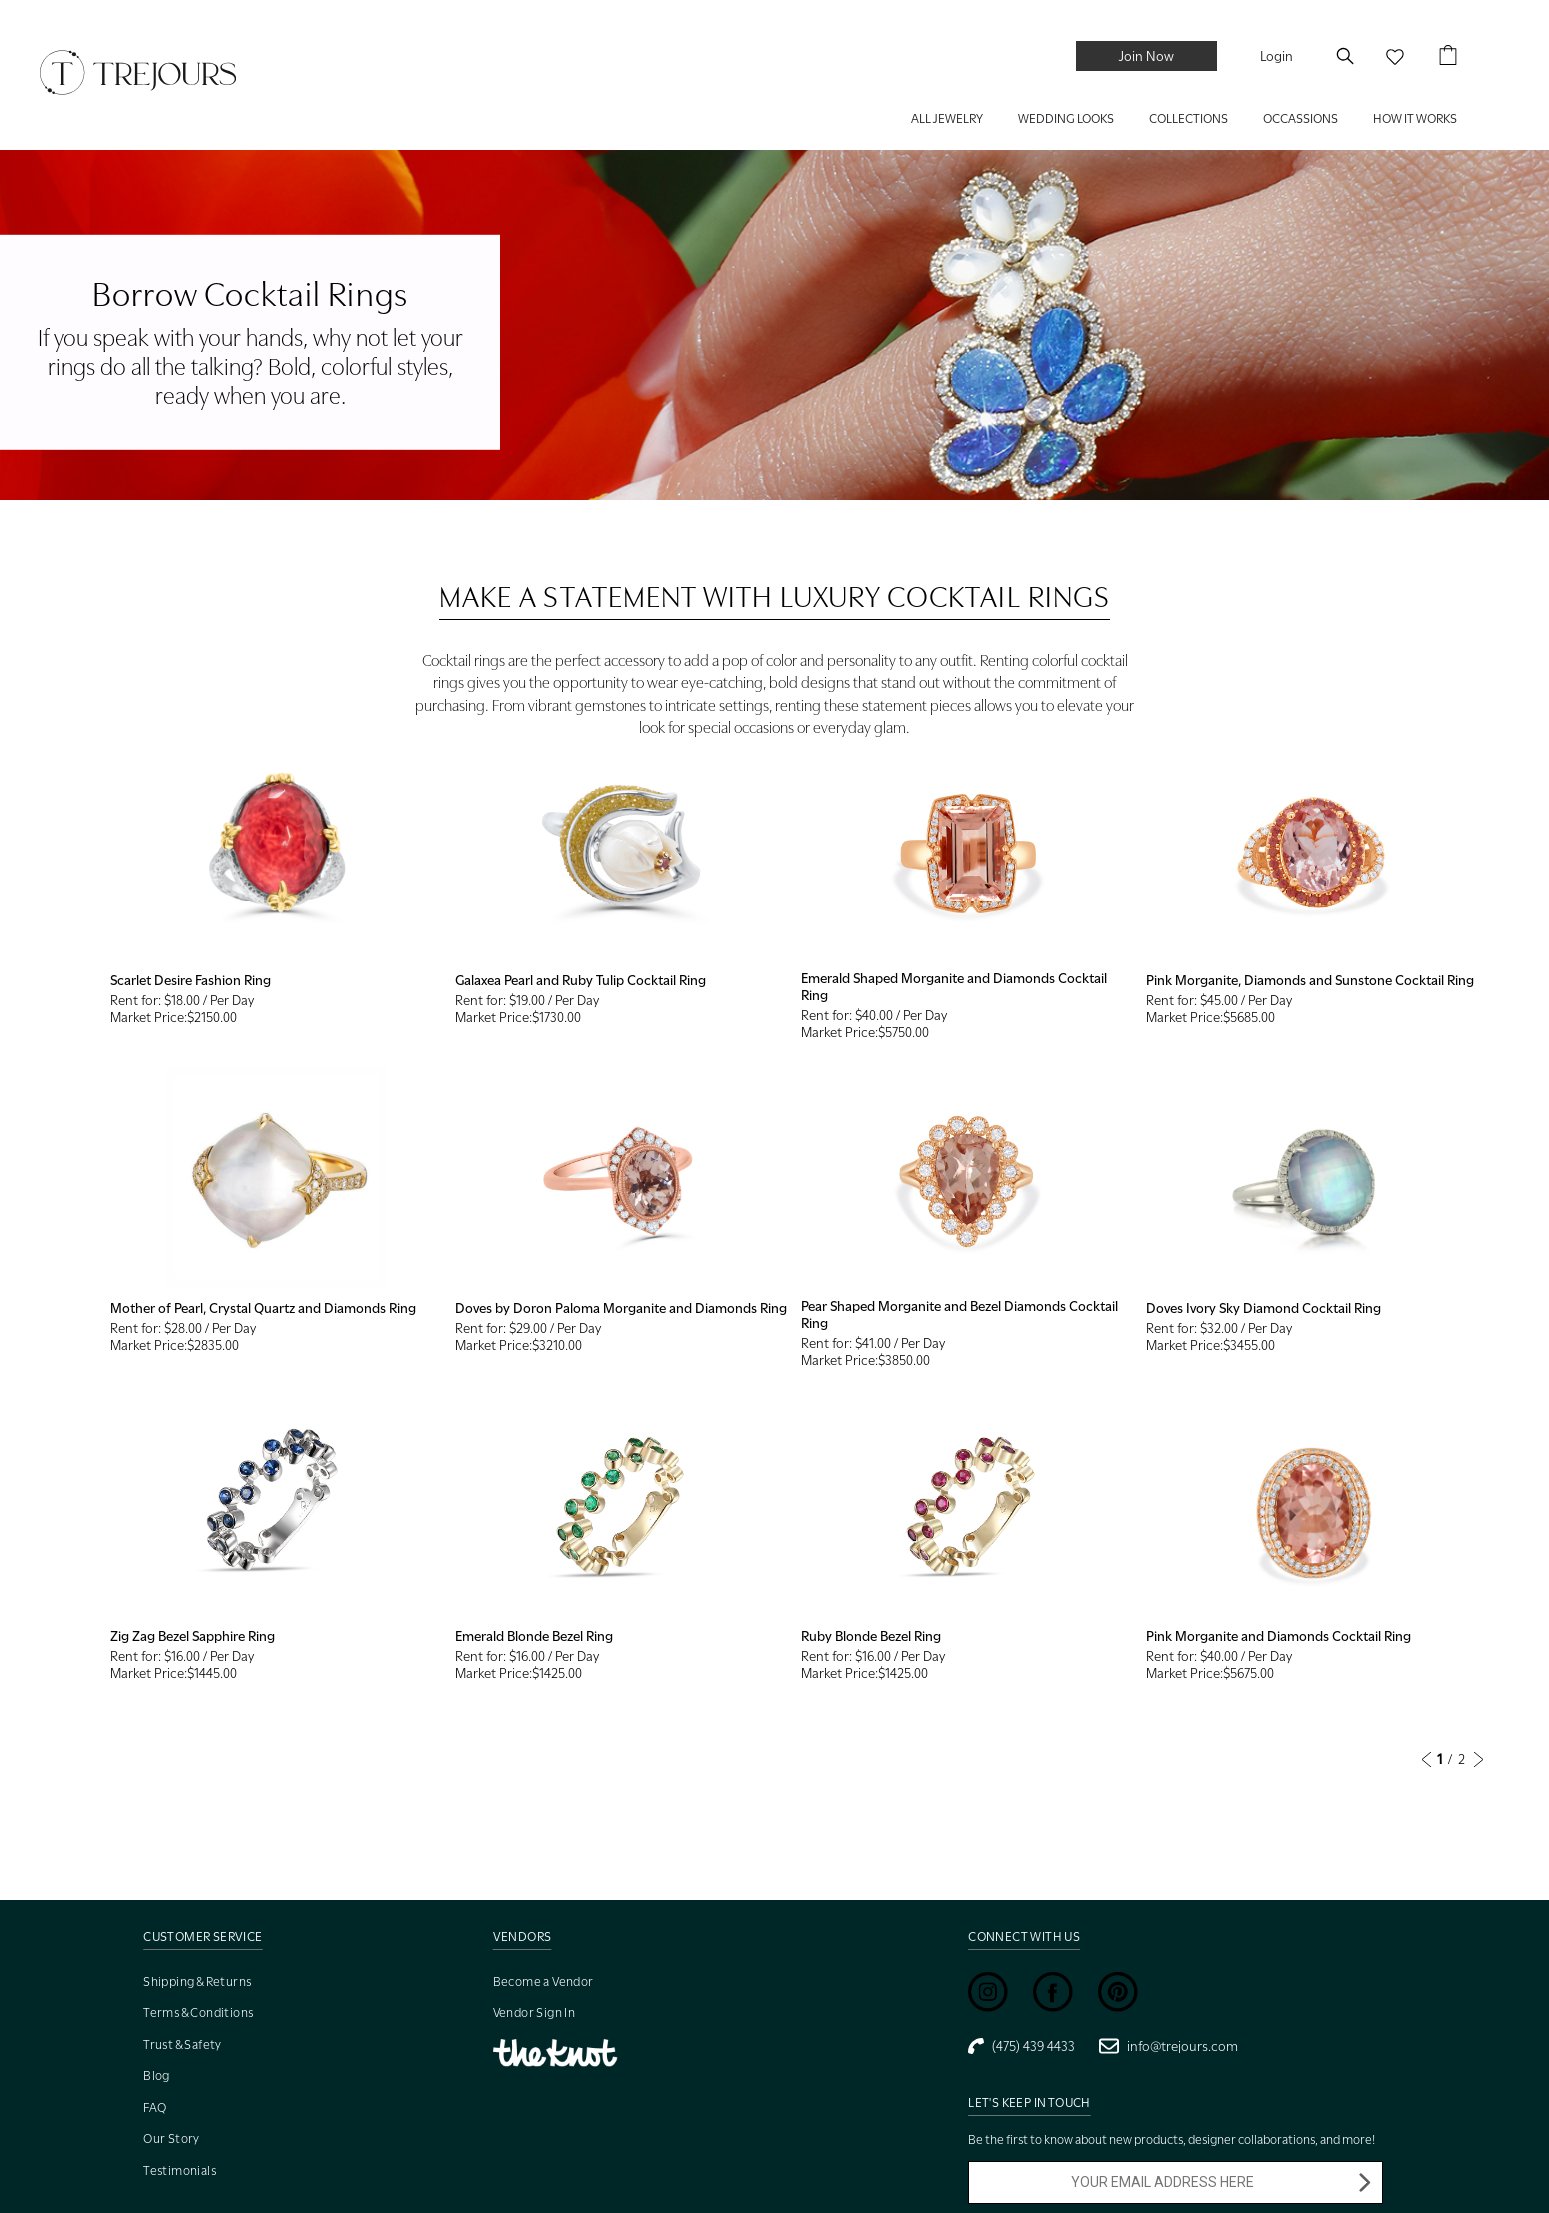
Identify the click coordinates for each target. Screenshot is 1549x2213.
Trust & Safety (182, 2044)
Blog (156, 2075)
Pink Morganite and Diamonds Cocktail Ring (1278, 1636)
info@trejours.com (1168, 2046)
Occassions (1300, 118)
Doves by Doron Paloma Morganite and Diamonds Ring (621, 1308)
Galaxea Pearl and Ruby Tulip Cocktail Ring (580, 980)
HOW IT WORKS (1415, 118)
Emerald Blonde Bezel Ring (534, 1636)
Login (1276, 56)
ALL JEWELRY (947, 118)
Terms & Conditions (198, 2012)
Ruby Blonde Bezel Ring (871, 1636)
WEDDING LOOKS (1066, 118)
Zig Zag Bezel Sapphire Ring (192, 1636)
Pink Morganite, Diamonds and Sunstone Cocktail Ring (1310, 980)
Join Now (1146, 56)
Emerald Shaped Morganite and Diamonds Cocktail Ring (954, 986)
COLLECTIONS (1188, 118)
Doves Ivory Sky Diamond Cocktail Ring (1263, 1308)
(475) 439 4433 (1021, 2046)
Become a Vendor (543, 1981)
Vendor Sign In (534, 2012)
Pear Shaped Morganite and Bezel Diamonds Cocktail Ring (959, 1314)
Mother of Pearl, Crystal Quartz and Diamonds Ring (263, 1308)
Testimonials (179, 2170)
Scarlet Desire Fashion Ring (190, 980)
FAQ (154, 2107)
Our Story (171, 2138)
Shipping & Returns (197, 1981)
